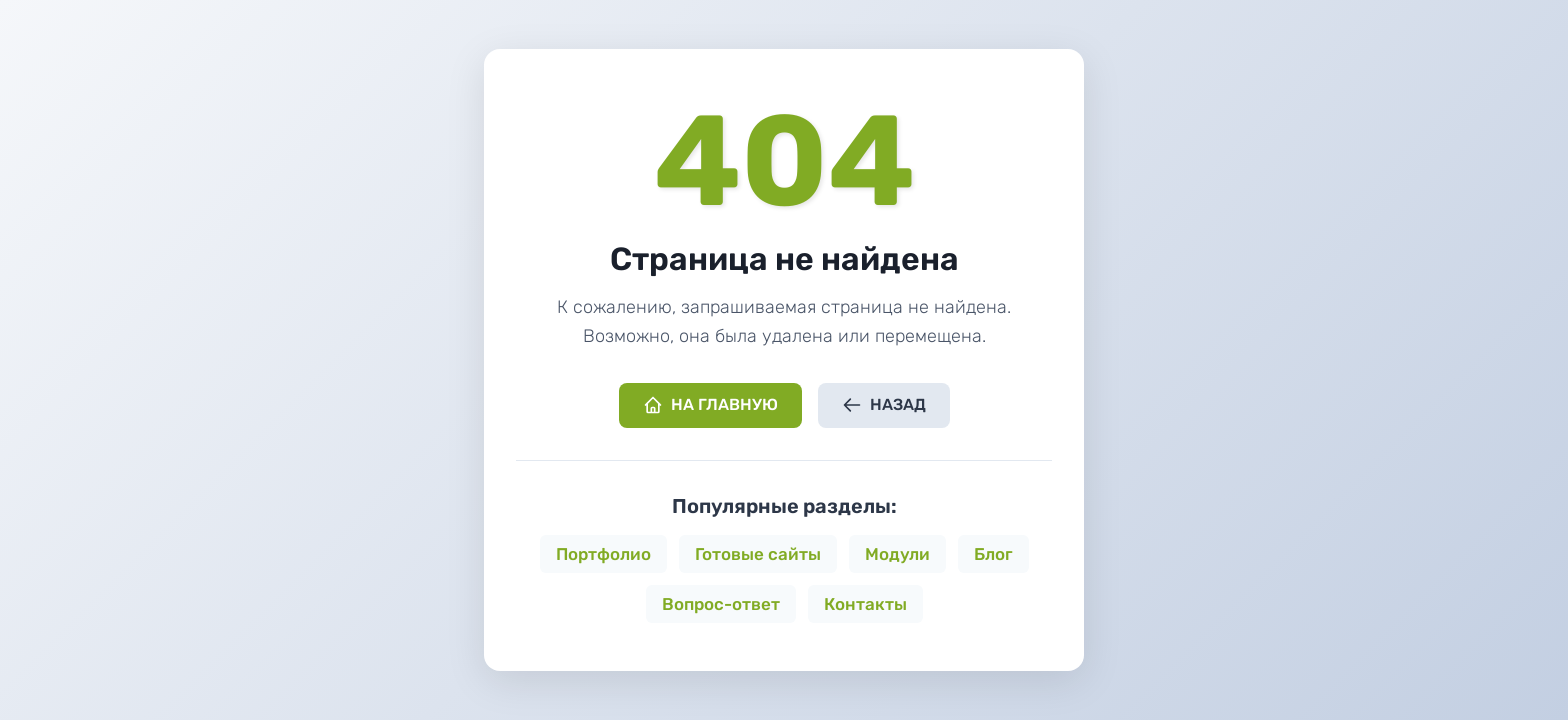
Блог (993, 554)
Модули (897, 554)
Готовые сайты (758, 554)
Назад (884, 405)
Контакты (865, 604)
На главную (710, 405)
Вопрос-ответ (721, 604)
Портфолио (603, 554)
